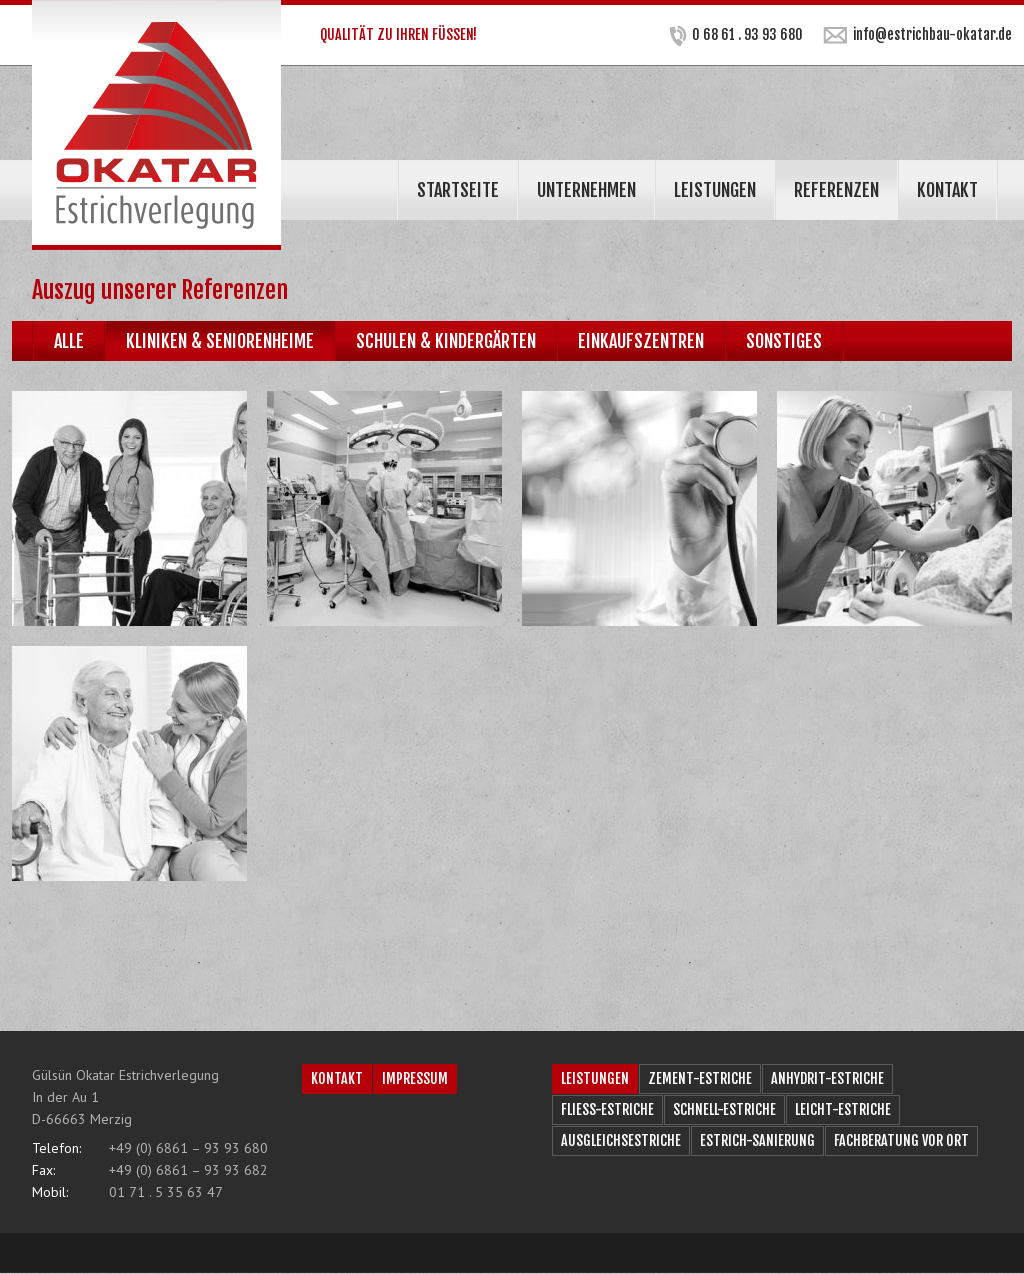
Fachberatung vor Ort (901, 1140)
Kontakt (947, 190)
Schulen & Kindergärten (446, 341)
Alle (69, 341)
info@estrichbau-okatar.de (917, 34)
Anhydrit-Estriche (827, 1078)
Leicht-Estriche (843, 1109)
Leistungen (715, 190)
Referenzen (836, 190)
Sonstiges (784, 341)
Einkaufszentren (641, 341)
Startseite (458, 190)
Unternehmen (586, 190)
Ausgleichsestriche (621, 1140)
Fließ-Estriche (607, 1109)
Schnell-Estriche (724, 1109)
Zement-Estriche (700, 1078)
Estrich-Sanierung (757, 1140)
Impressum (415, 1078)
